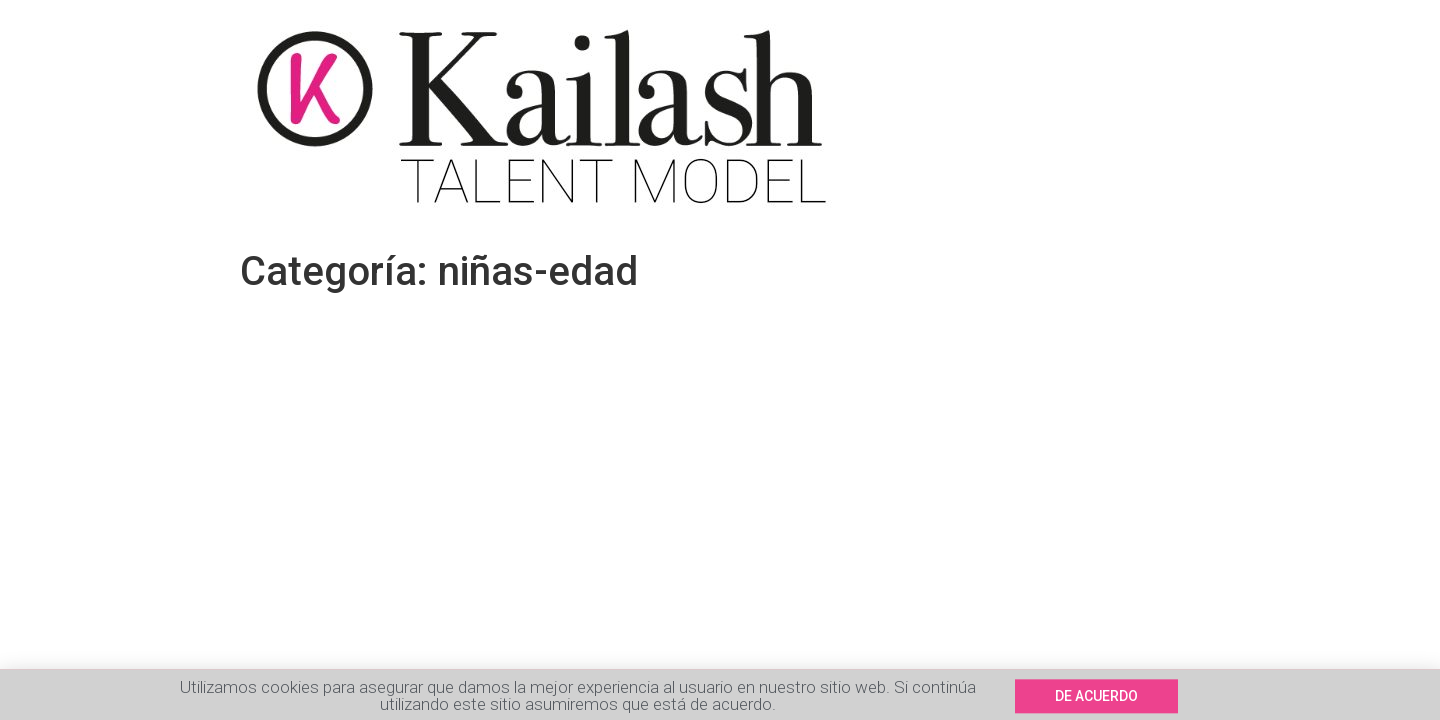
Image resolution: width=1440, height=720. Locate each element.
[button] (1096, 698)
